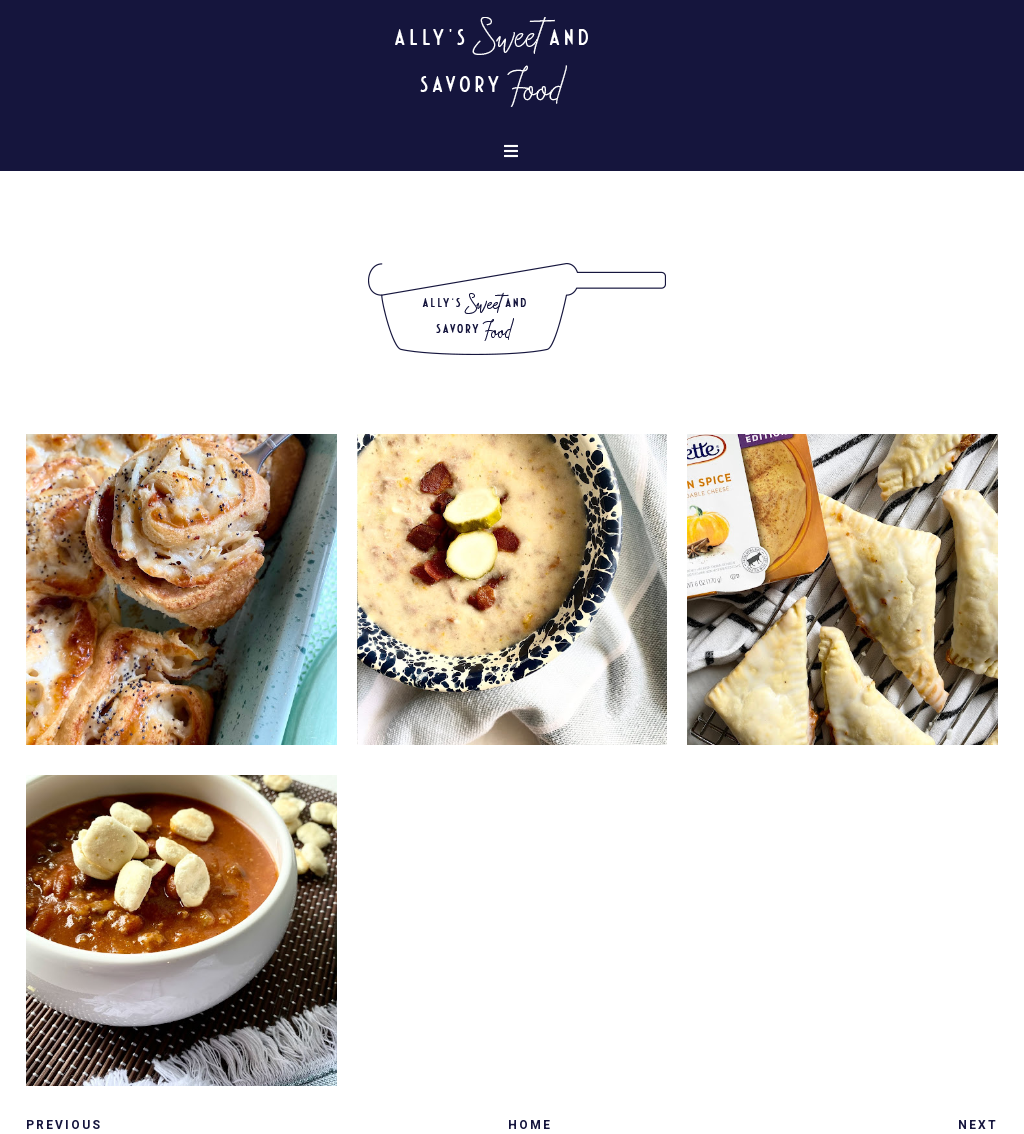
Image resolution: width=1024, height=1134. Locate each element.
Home (530, 1125)
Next (978, 1125)
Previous (64, 1125)
